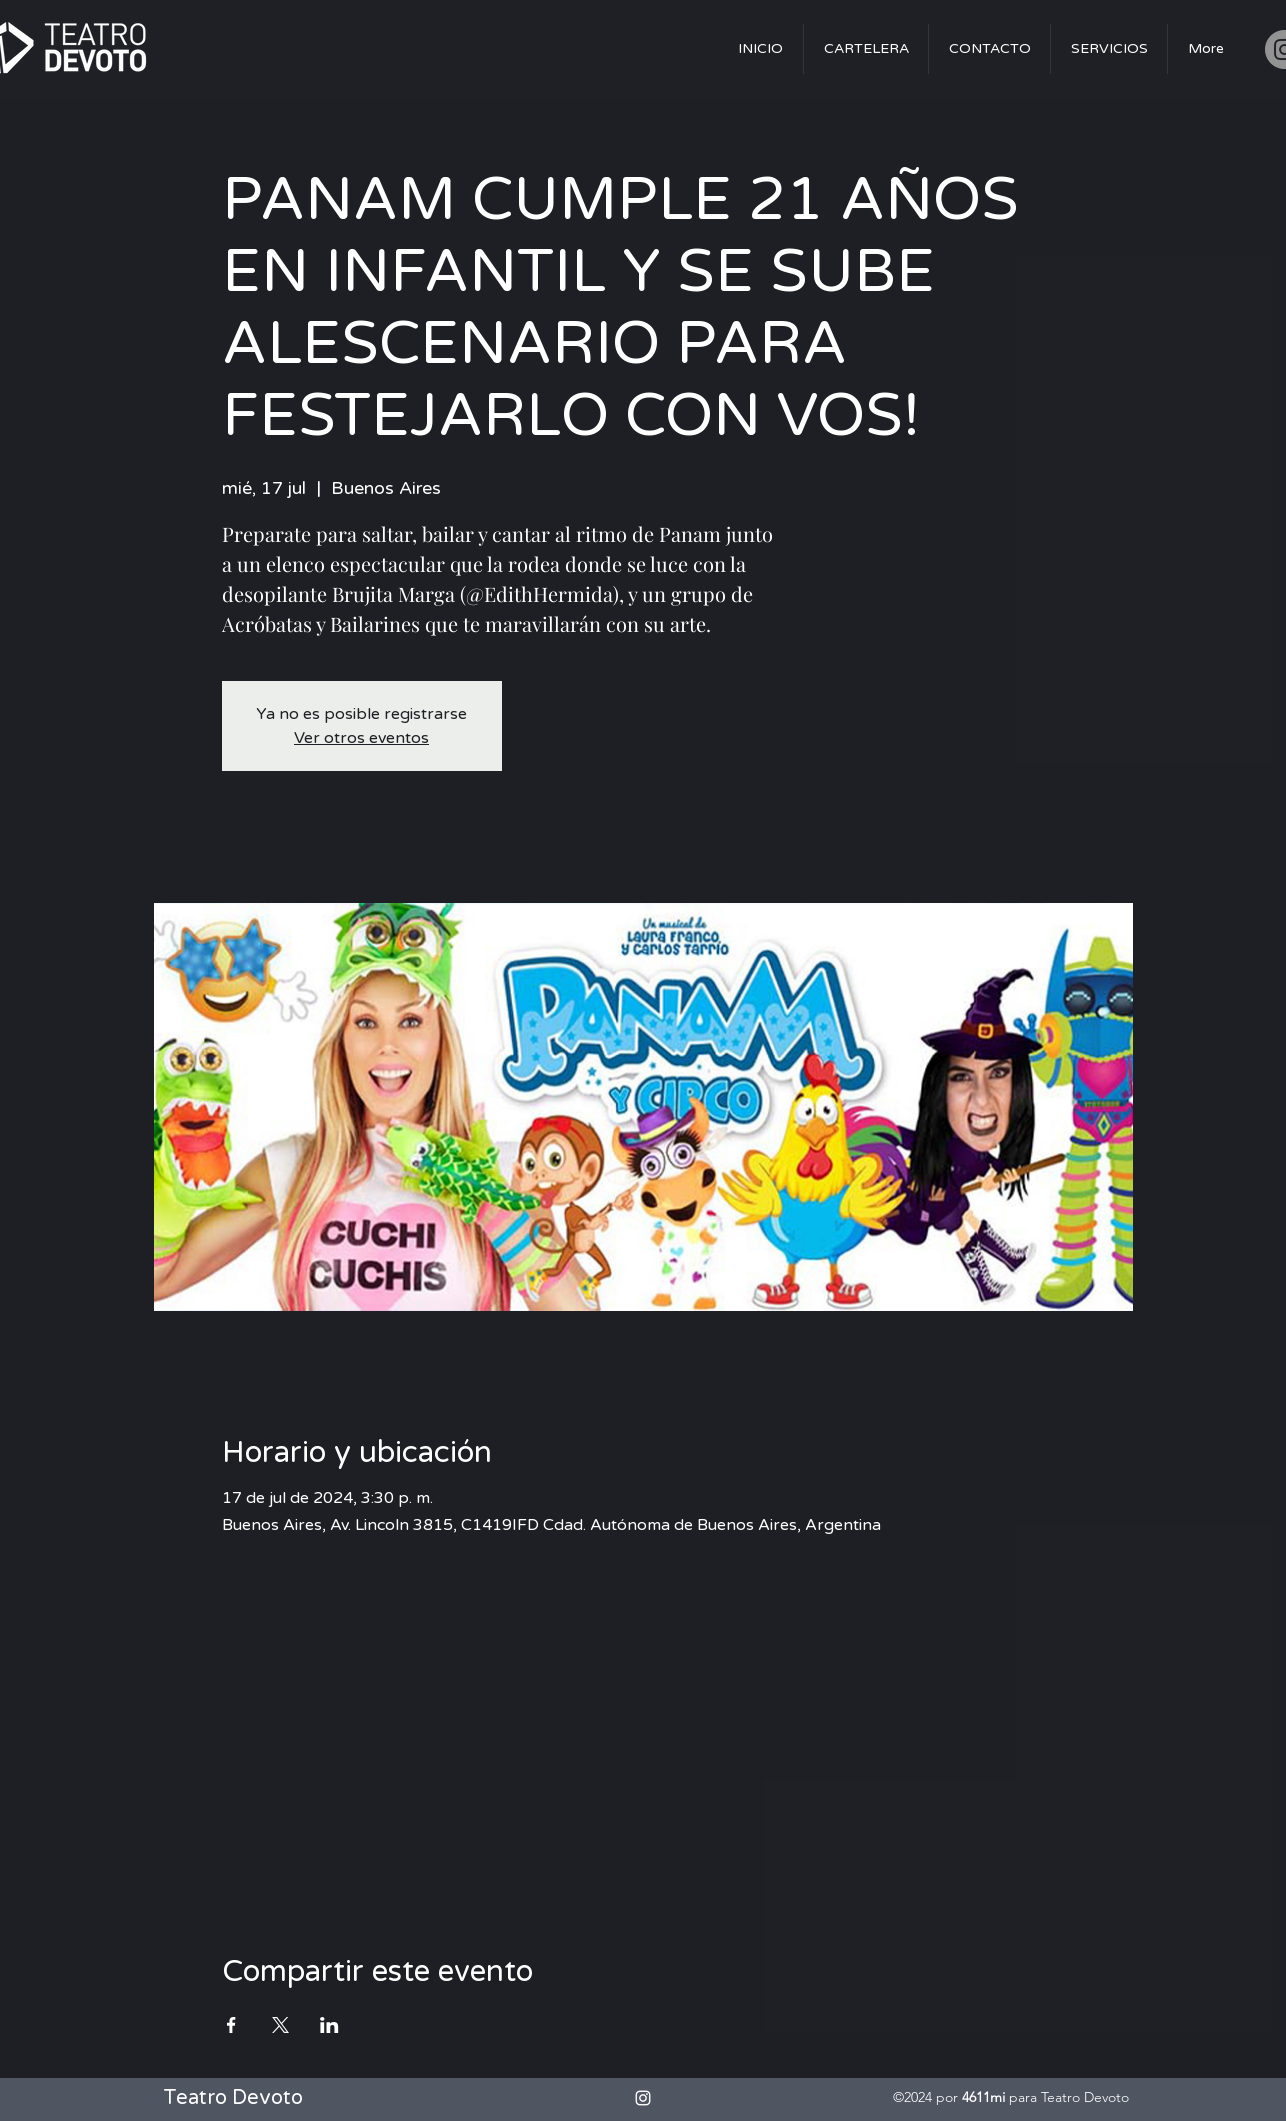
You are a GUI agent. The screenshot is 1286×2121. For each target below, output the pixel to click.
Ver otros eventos (361, 738)
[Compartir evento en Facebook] (231, 2025)
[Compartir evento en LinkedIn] (329, 2025)
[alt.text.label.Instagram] (643, 2098)
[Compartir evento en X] (280, 2025)
